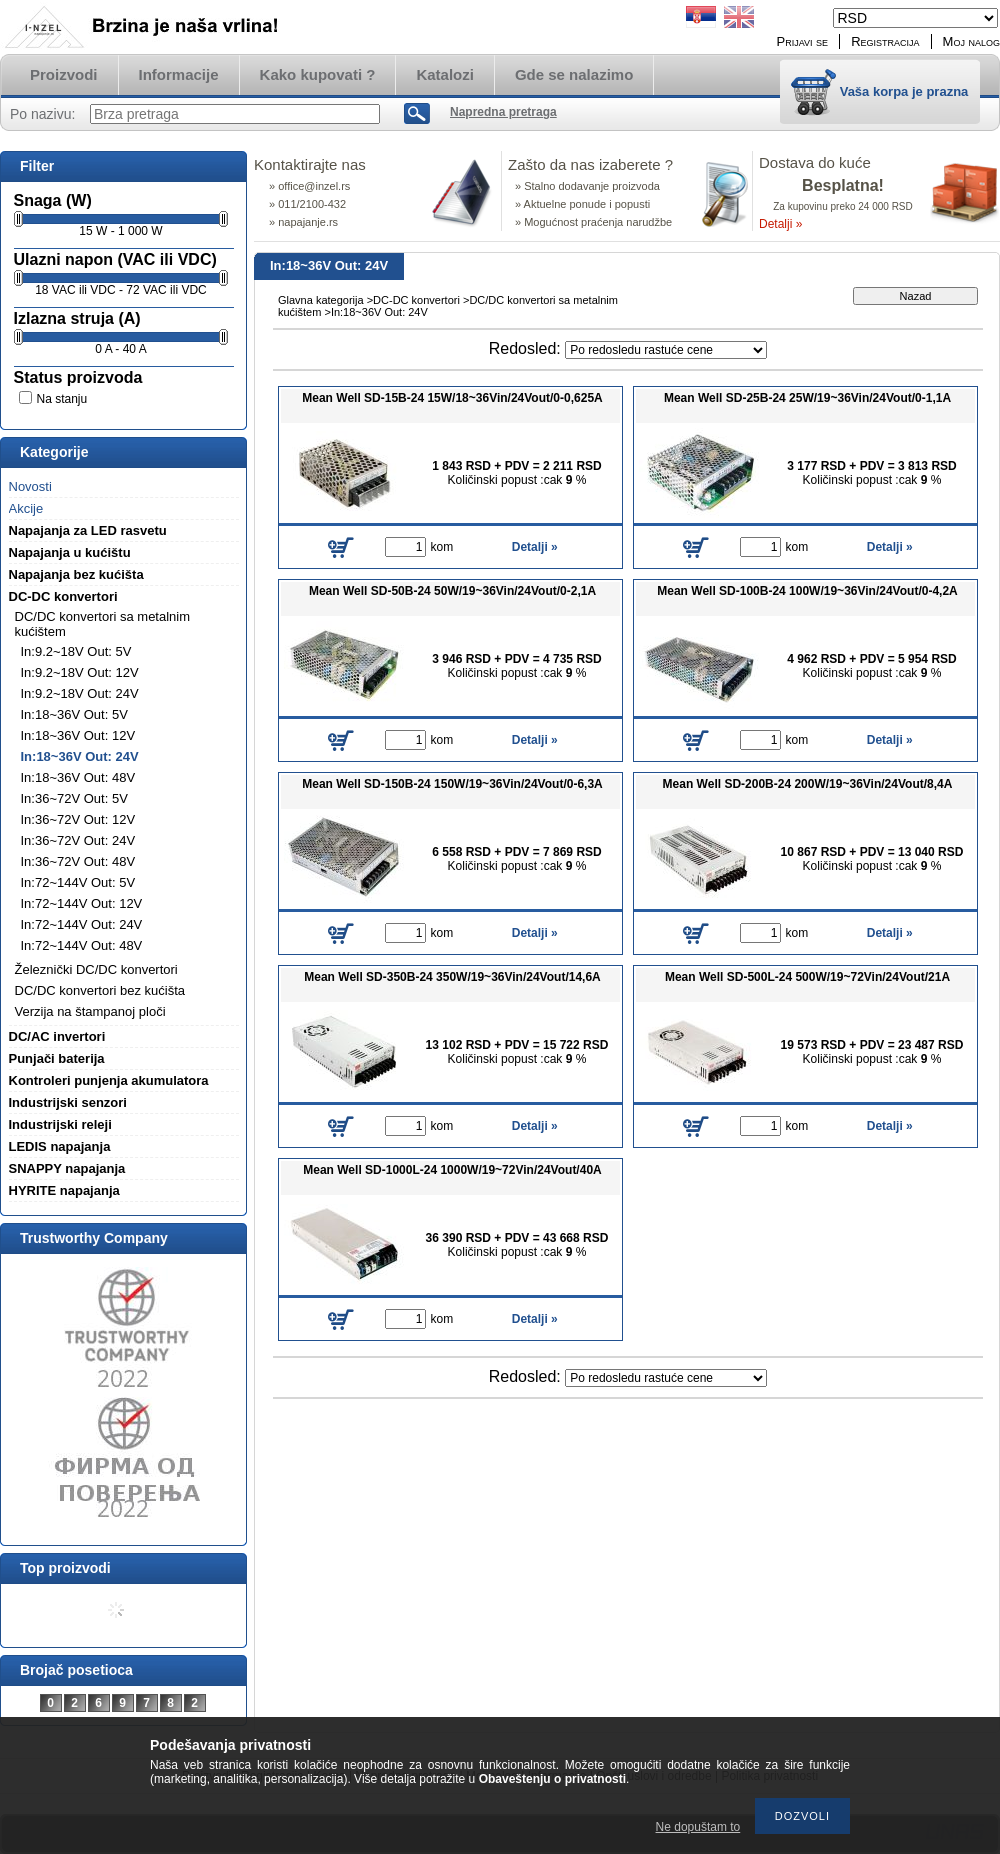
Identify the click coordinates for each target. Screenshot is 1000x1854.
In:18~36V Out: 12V (78, 735)
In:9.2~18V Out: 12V (80, 672)
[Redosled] (666, 350)
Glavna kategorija (321, 300)
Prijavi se (803, 41)
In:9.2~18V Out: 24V (80, 693)
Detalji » (780, 224)
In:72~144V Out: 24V (82, 924)
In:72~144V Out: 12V (82, 903)
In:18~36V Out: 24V (80, 756)
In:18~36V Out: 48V (78, 777)
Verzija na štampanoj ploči (90, 1011)
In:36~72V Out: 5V (74, 798)
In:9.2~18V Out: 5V (76, 651)
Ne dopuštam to (698, 1827)
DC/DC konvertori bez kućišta (100, 990)
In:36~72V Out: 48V (78, 861)
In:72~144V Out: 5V (78, 882)
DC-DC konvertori (416, 300)
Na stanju (62, 399)
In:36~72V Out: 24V (78, 840)
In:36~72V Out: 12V (78, 819)
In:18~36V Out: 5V (74, 714)
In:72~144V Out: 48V (82, 945)
